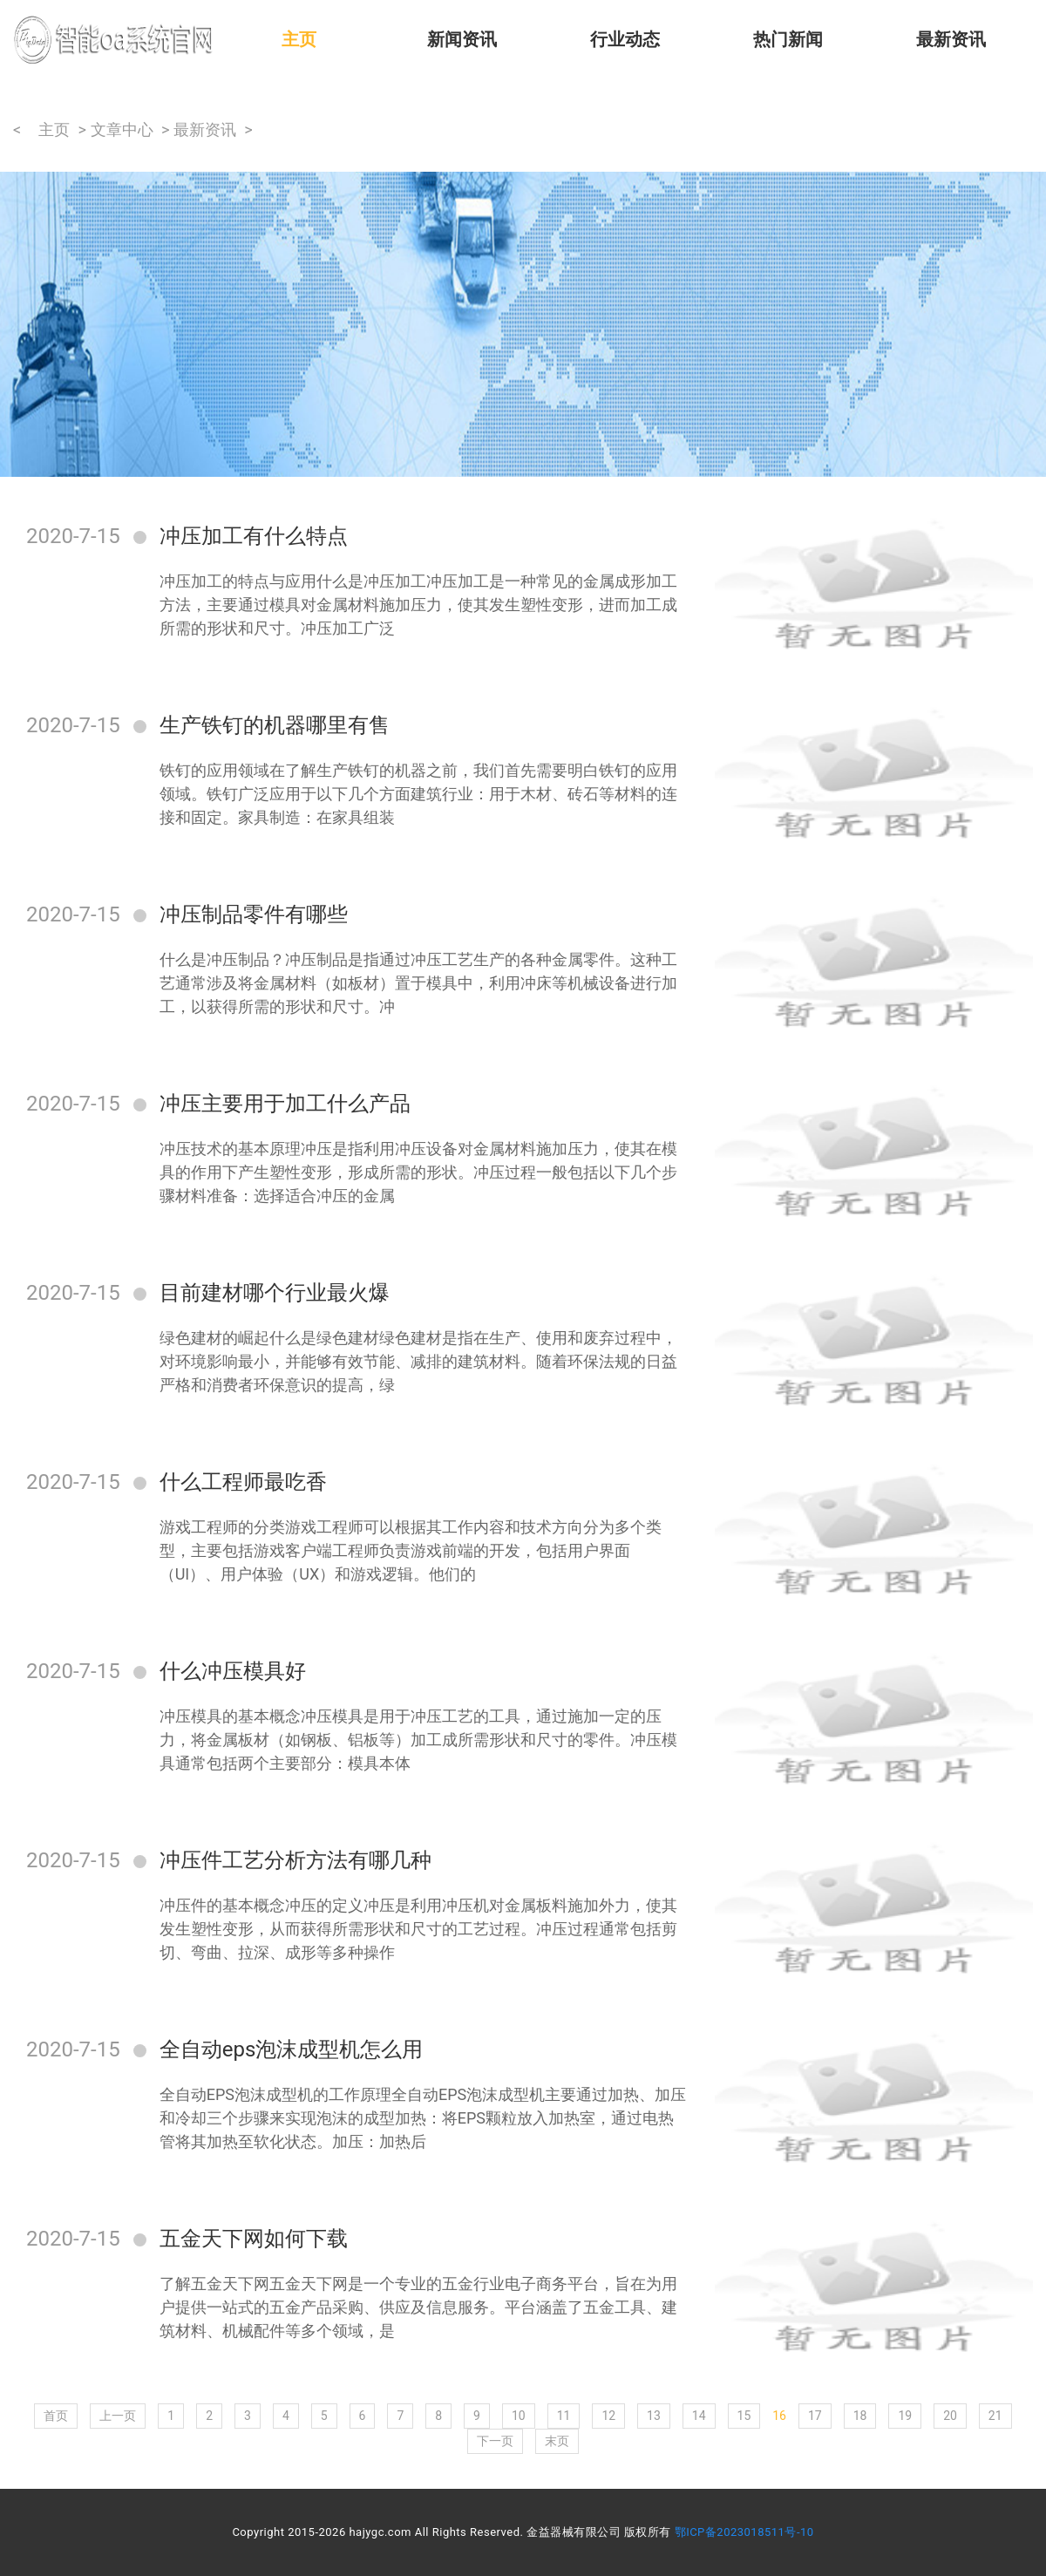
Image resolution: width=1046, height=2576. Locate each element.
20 (950, 2416)
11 (564, 2416)
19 (905, 2416)
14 (699, 2416)
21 (995, 2416)
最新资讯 (951, 39)
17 (815, 2416)
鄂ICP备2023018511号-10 (744, 2532)
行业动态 (625, 39)
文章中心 (122, 129)
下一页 (495, 2441)
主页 (299, 39)
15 (744, 2416)
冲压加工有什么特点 (254, 536)
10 (519, 2416)
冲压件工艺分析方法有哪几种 (295, 1860)
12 (608, 2416)
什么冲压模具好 (233, 1671)
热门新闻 (788, 39)
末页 (557, 2441)
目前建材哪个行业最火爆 (275, 1293)
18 (860, 2416)
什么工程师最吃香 (243, 1482)
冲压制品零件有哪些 (254, 914)
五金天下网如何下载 (254, 2238)
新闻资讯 (462, 39)
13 (654, 2416)
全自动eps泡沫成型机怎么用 (292, 2049)
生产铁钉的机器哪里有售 (275, 725)
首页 (56, 2416)
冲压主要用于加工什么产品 (285, 1103)
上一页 (117, 2416)
